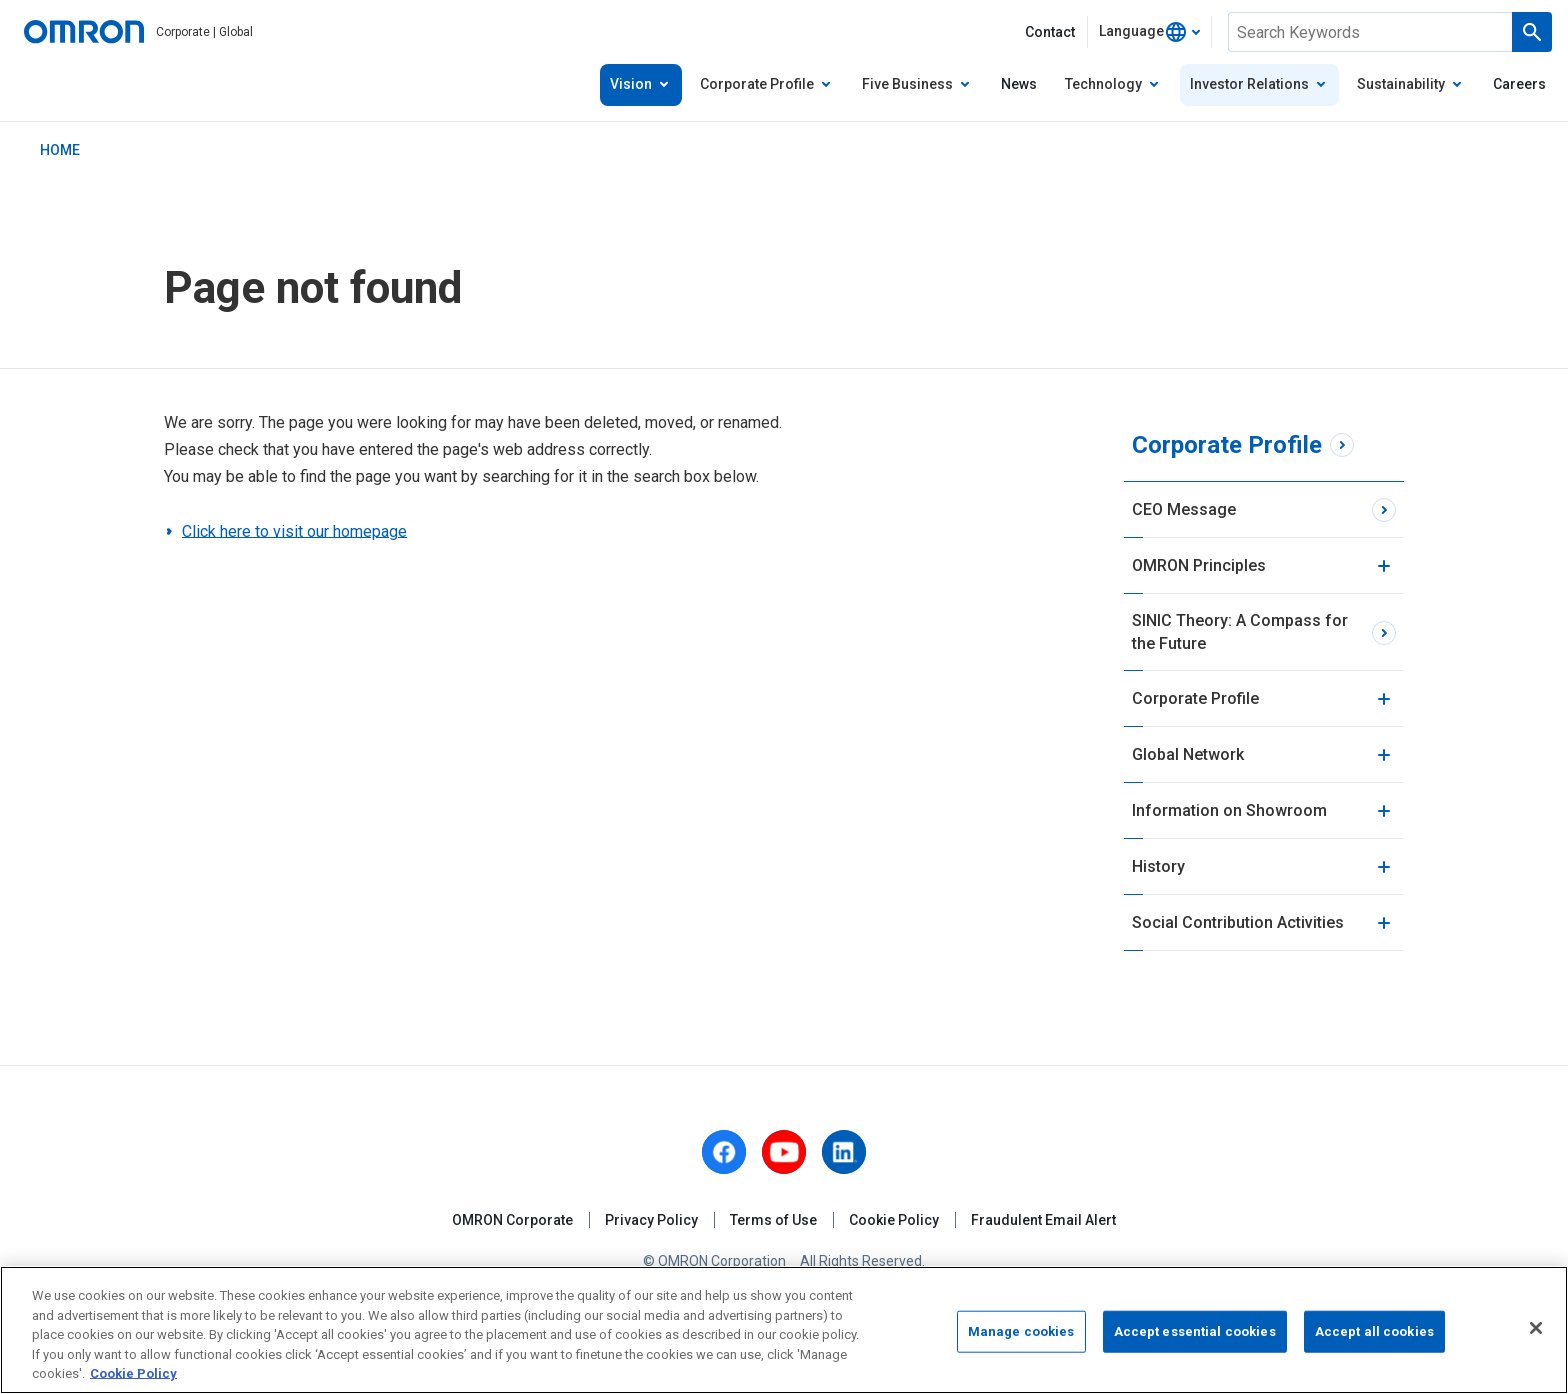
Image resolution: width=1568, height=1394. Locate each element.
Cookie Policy (894, 1220)
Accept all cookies (1374, 1331)
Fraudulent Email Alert (1043, 1220)
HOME (60, 150)
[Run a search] (1532, 32)
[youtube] (784, 1152)
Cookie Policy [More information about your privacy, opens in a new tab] (133, 1373)
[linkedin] (844, 1152)
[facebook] (724, 1152)
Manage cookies (1021, 1331)
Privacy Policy (651, 1220)
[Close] (1536, 1328)
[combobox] (1149, 32)
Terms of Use (773, 1220)
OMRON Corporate (512, 1220)
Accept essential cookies (1195, 1331)
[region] (784, 1330)
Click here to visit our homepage (294, 531)
